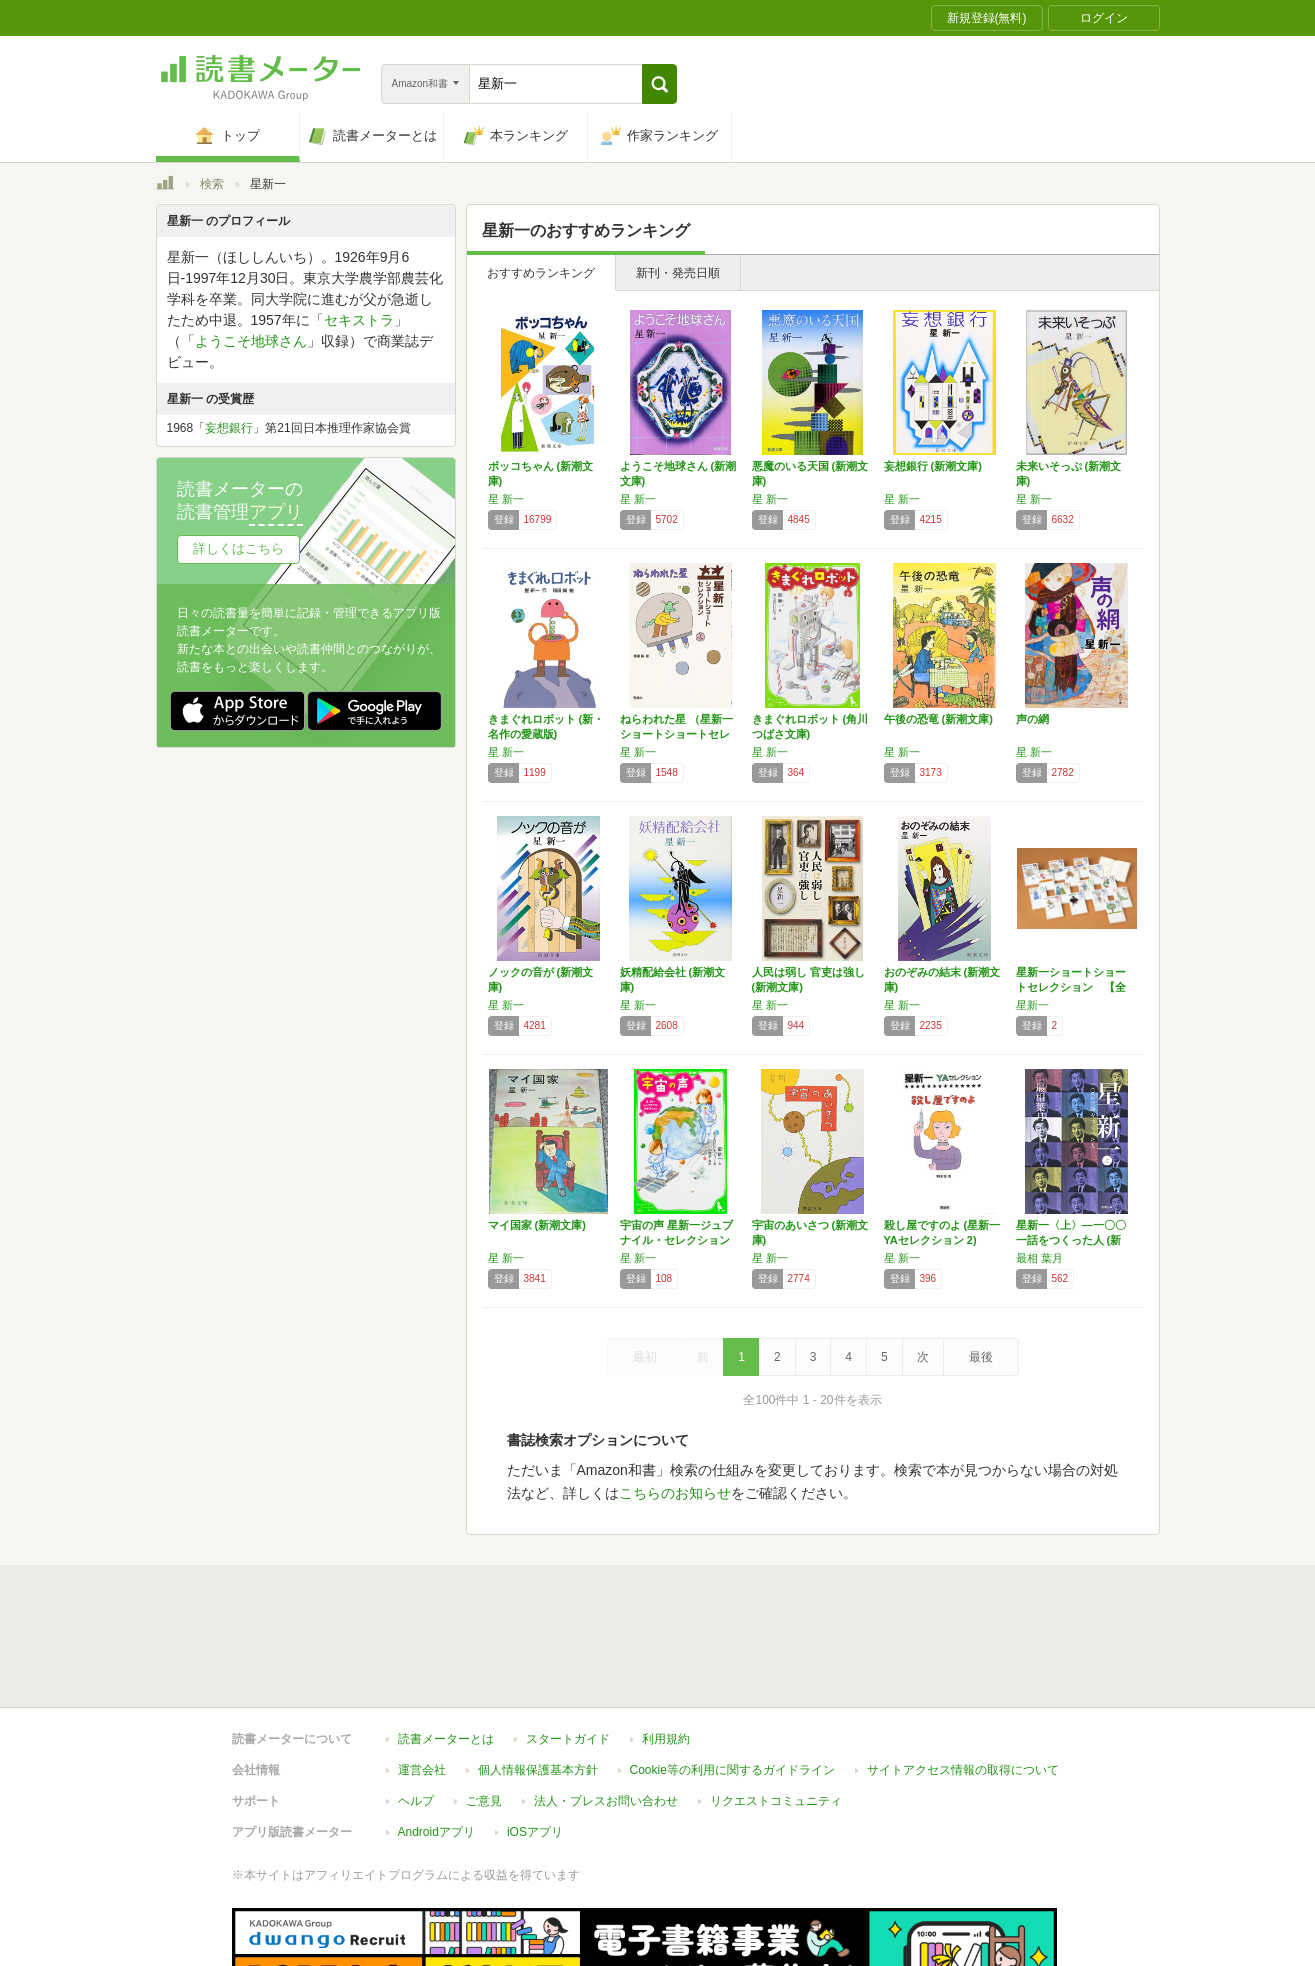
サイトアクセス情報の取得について (963, 1678)
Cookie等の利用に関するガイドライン (732, 1678)
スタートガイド (568, 1647)
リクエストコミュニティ (776, 1709)
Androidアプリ (436, 1740)
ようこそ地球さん (251, 341)
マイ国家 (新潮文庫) (537, 1225)
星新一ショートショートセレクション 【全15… (1071, 987)
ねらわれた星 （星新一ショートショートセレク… (676, 734)
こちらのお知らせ (675, 1493)
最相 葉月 (1039, 1258)
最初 (645, 1357)
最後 (981, 1357)
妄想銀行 (229, 428)
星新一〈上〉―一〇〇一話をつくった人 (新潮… (1071, 1240)
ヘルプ (416, 1709)
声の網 (1032, 719)
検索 (212, 184)
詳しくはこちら (238, 548)
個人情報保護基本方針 (538, 1678)
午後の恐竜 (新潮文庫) (938, 719)
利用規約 (666, 1647)
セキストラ (359, 320)
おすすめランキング (541, 273)
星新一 (1032, 1005)
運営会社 (422, 1678)
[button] (659, 84)
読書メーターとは (446, 1647)
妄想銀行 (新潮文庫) (933, 466)
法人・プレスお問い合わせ (606, 1709)
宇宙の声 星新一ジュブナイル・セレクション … (676, 1240)
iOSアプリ (535, 1740)
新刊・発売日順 (678, 273)
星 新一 (506, 499)
